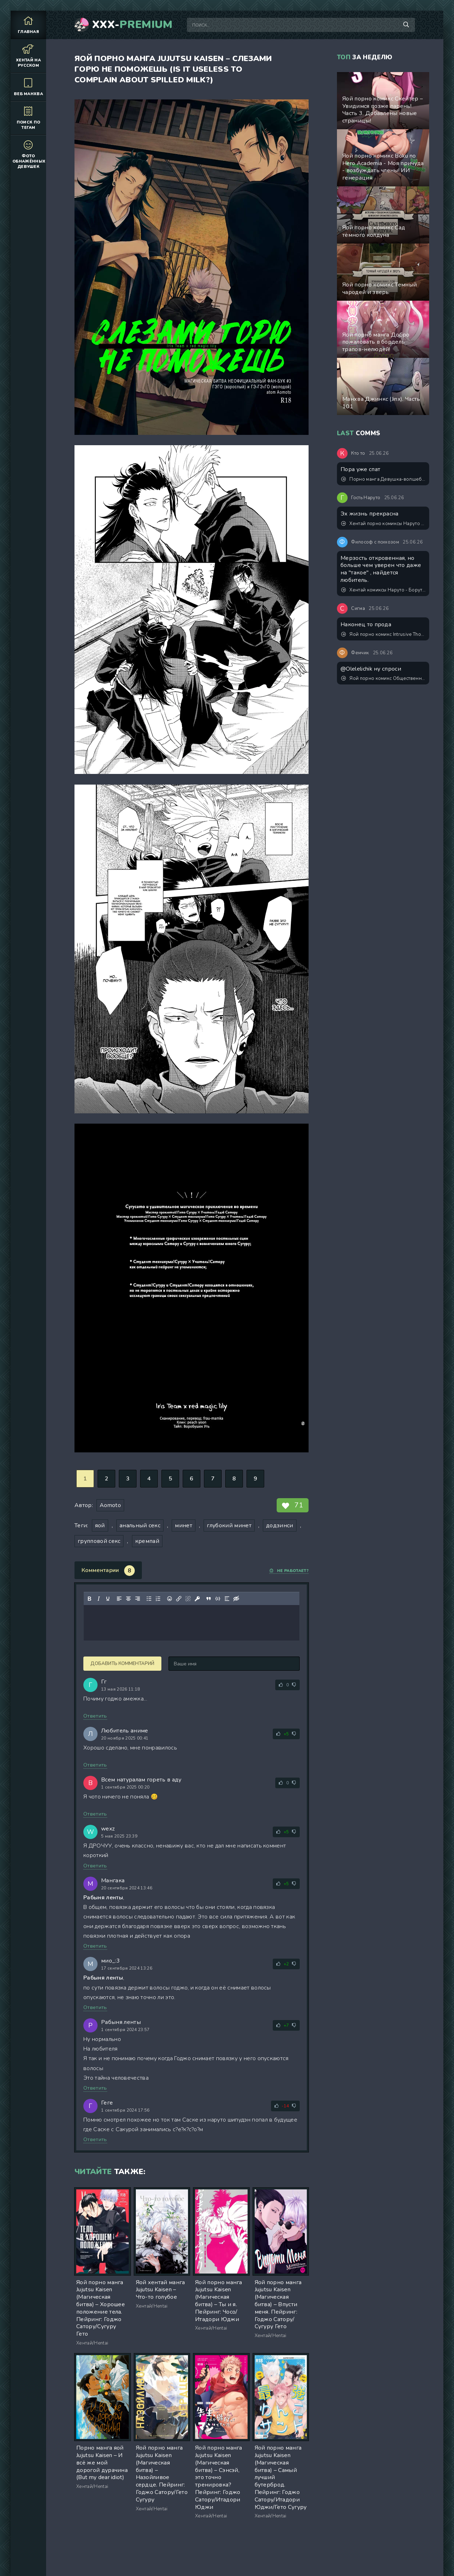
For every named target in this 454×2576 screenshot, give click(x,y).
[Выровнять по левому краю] (119, 1598)
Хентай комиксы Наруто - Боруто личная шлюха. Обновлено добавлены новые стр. (383, 590)
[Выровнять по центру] (128, 1598)
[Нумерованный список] (158, 1598)
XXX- (132, 25)
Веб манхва (28, 87)
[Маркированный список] (149, 1598)
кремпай (147, 1541)
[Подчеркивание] (107, 1598)
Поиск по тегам (28, 117)
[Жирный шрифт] (89, 1598)
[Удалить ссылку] (188, 1598)
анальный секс (140, 1525)
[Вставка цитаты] (208, 1598)
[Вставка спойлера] (227, 1598)
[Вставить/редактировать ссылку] (178, 1598)
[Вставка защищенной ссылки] (197, 1598)
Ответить (95, 1716)
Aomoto (110, 1505)
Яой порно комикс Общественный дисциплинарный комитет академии (383, 678)
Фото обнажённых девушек (28, 154)
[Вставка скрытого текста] (236, 1598)
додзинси (279, 1525)
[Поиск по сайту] (406, 25)
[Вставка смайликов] (169, 1598)
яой (100, 1525)
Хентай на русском (28, 55)
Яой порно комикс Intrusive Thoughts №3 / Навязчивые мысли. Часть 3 (383, 634)
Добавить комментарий (122, 1663)
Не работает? (289, 1570)
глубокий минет (229, 1525)
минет (183, 1525)
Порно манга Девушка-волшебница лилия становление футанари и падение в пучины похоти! (383, 479)
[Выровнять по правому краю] (137, 1598)
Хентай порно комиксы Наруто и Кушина (383, 523)
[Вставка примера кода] (217, 1598)
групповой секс (99, 1541)
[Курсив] (98, 1598)
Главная (28, 24)
